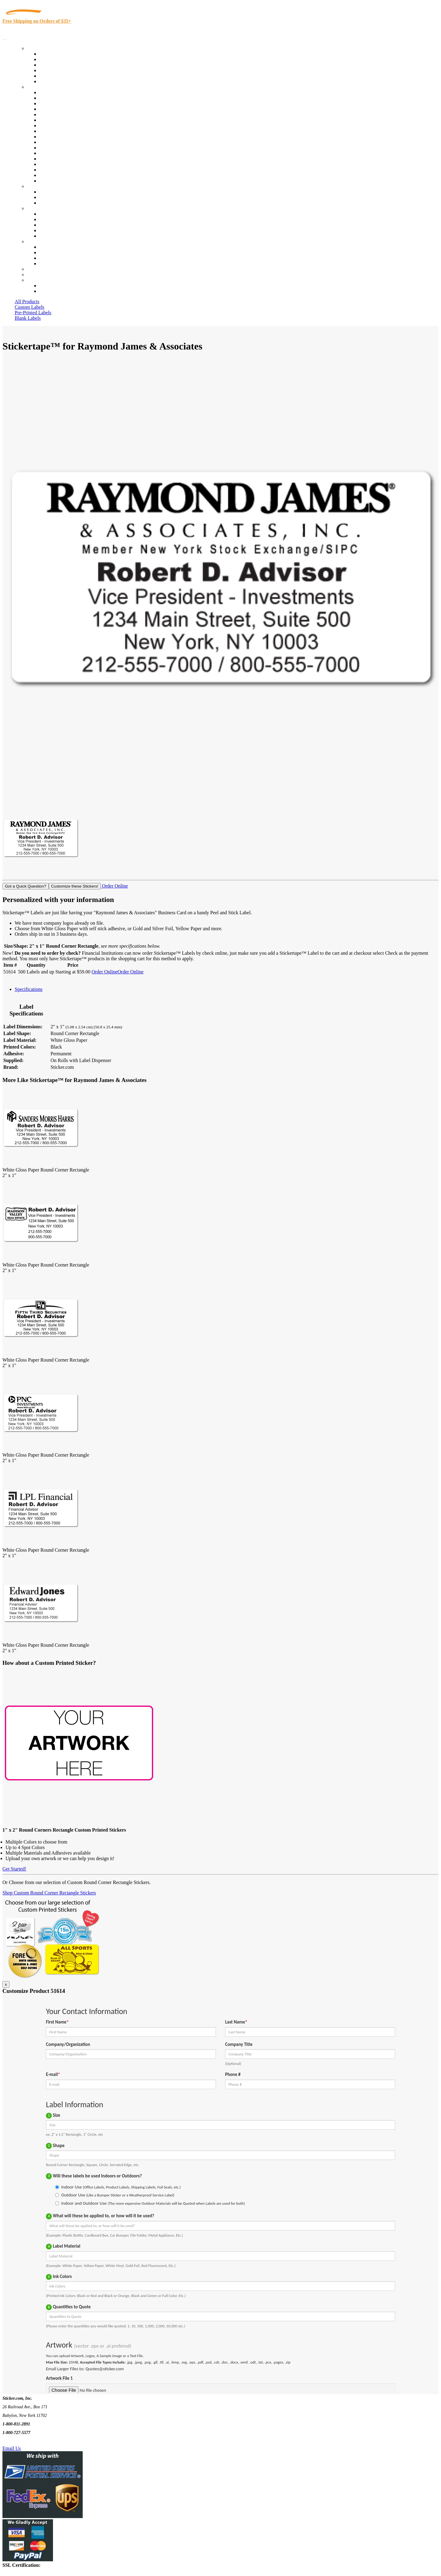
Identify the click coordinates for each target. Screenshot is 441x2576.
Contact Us (38, 241)
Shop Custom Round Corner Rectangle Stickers (49, 1892)
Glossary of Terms (57, 230)
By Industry (38, 87)
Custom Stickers (43, 186)
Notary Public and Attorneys (67, 120)
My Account (39, 274)
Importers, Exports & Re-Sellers (71, 114)
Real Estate (50, 158)
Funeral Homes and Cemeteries (70, 175)
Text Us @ (24, 2441)
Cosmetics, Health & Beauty (67, 125)
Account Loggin (55, 285)
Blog (44, 219)
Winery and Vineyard (60, 109)
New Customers (55, 291)
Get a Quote (51, 197)
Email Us (11, 2448)
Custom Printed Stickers (63, 136)
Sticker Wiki (51, 224)
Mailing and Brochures (62, 147)
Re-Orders (37, 269)
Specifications (29, 989)
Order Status (51, 252)
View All (48, 92)
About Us (36, 208)
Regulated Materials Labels (66, 169)
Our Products (40, 48)
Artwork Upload (55, 202)
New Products (53, 70)
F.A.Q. (45, 236)
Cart (31, 280)
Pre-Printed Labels (33, 312)
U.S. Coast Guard (56, 164)
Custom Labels (29, 307)
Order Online (114, 886)
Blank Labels (28, 318)
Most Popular (52, 75)
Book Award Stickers (60, 180)
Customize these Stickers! (74, 886)
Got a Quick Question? (25, 886)
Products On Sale (56, 64)
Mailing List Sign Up (60, 258)
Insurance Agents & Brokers (67, 103)
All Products (27, 301)
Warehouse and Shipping (63, 131)
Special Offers (53, 81)
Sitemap (47, 263)
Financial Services (57, 142)
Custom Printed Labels (61, 59)
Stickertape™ (52, 153)
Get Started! (14, 1868)
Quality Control (54, 98)
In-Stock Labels (54, 53)
